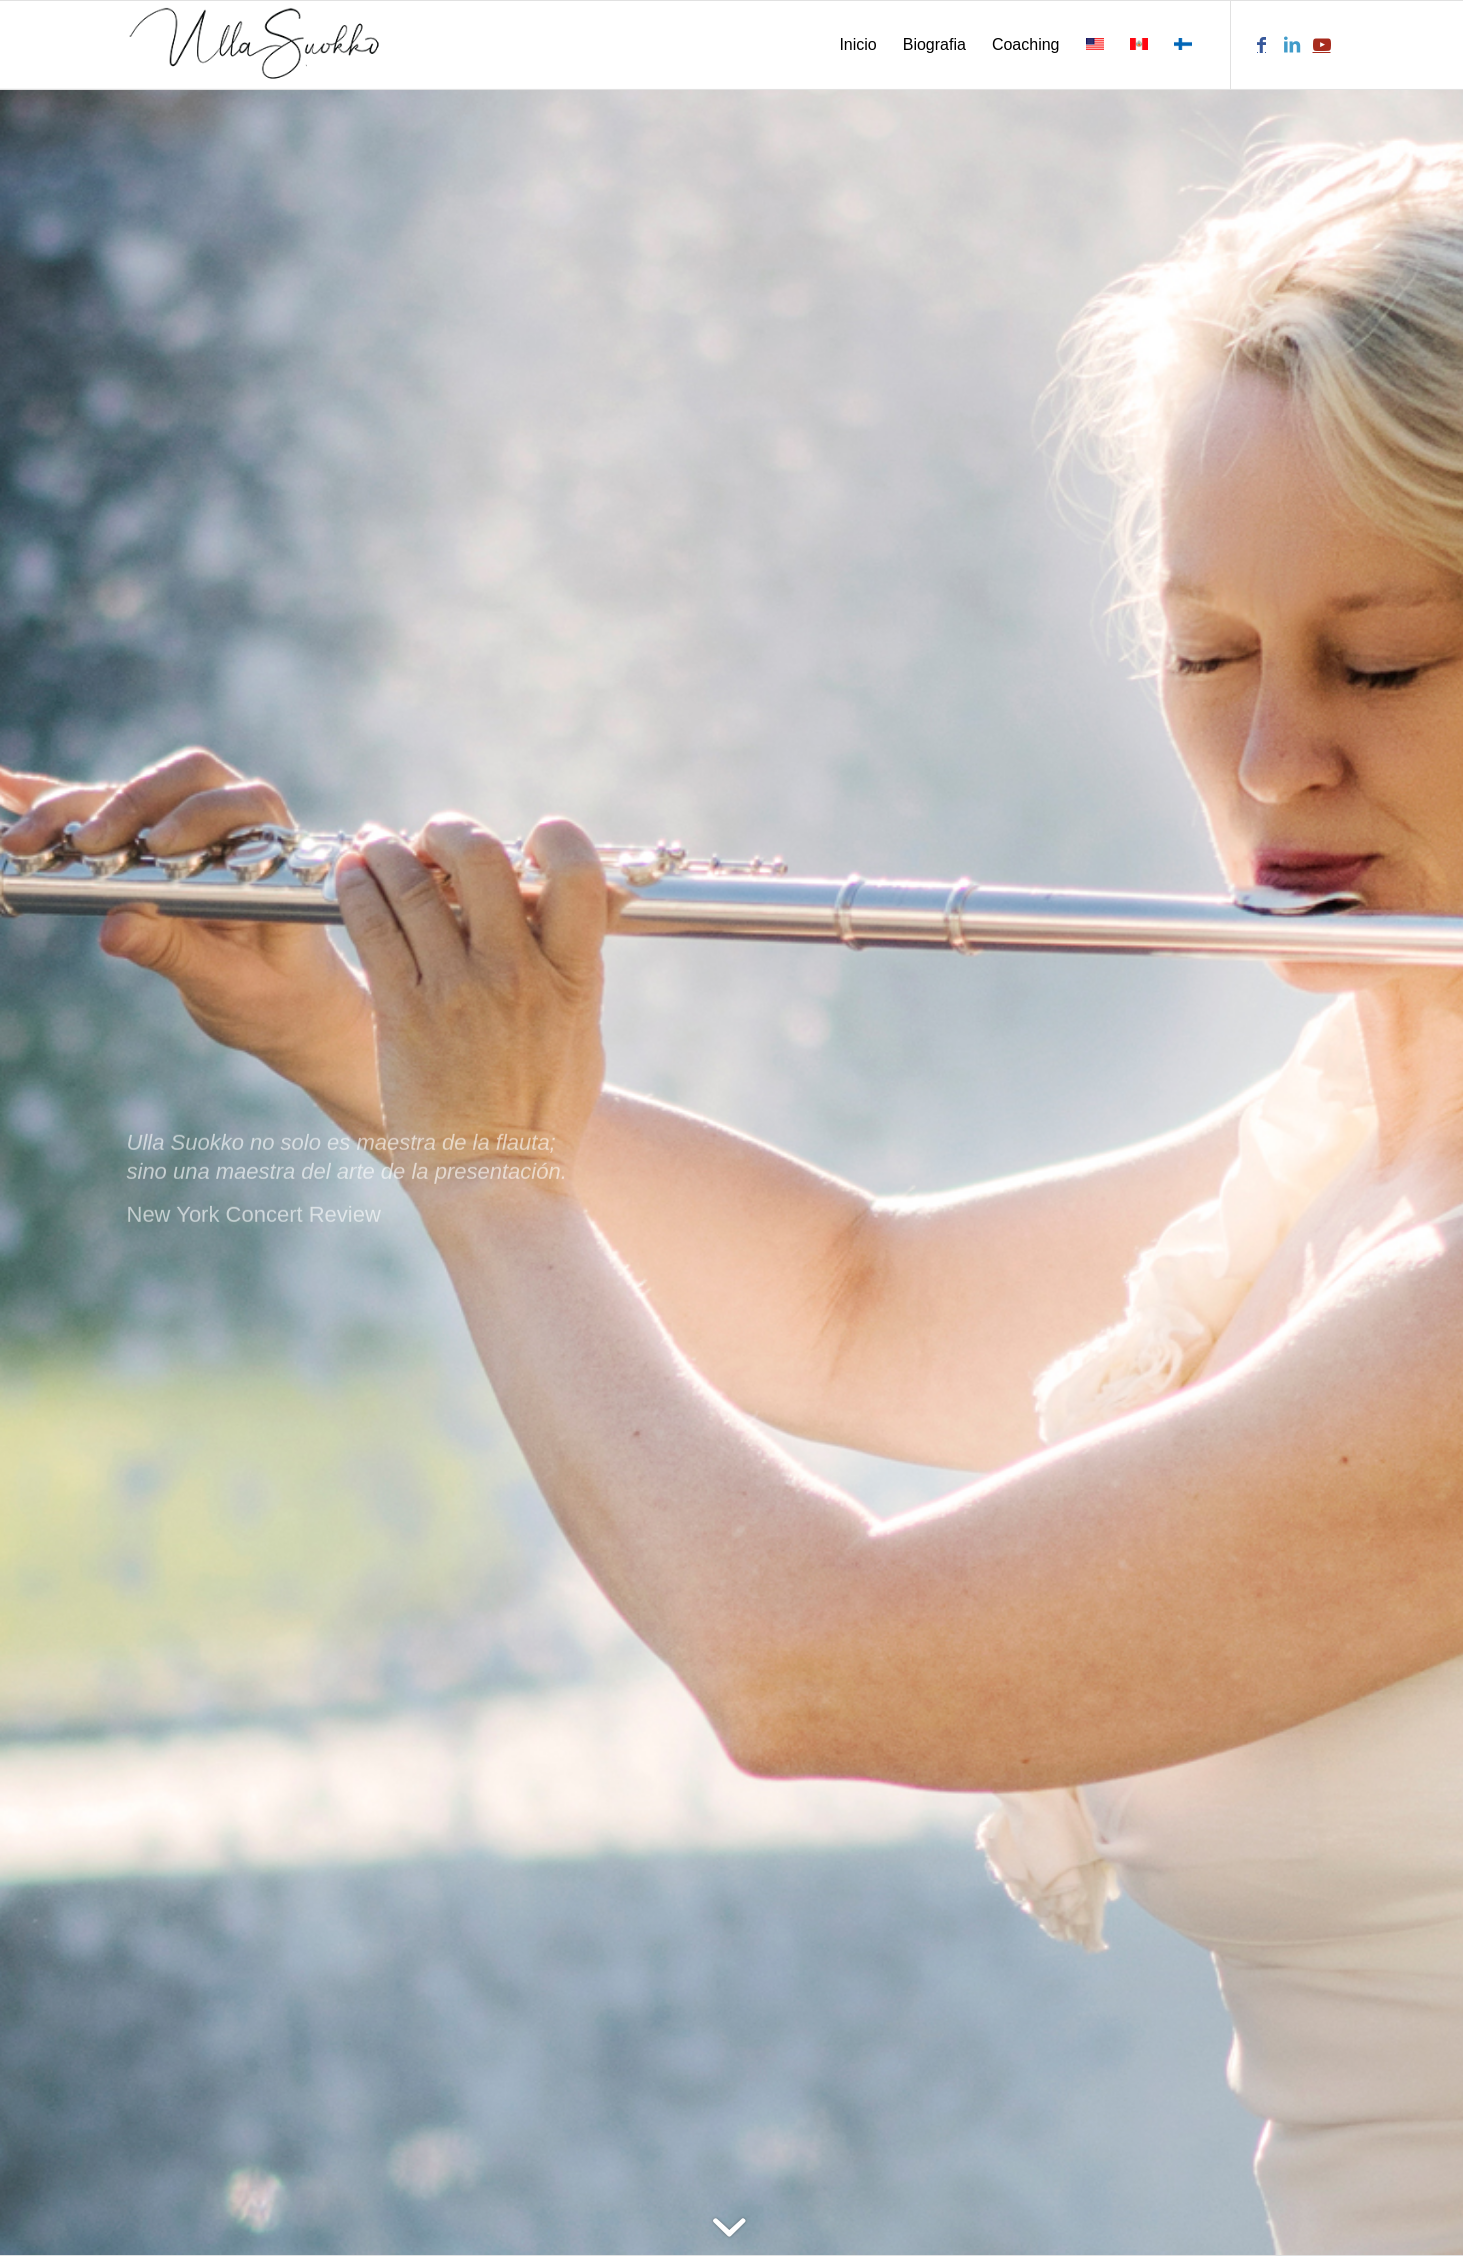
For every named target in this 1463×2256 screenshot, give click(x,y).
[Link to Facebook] (1262, 44)
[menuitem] (857, 45)
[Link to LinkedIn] (1292, 44)
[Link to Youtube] (1322, 44)
